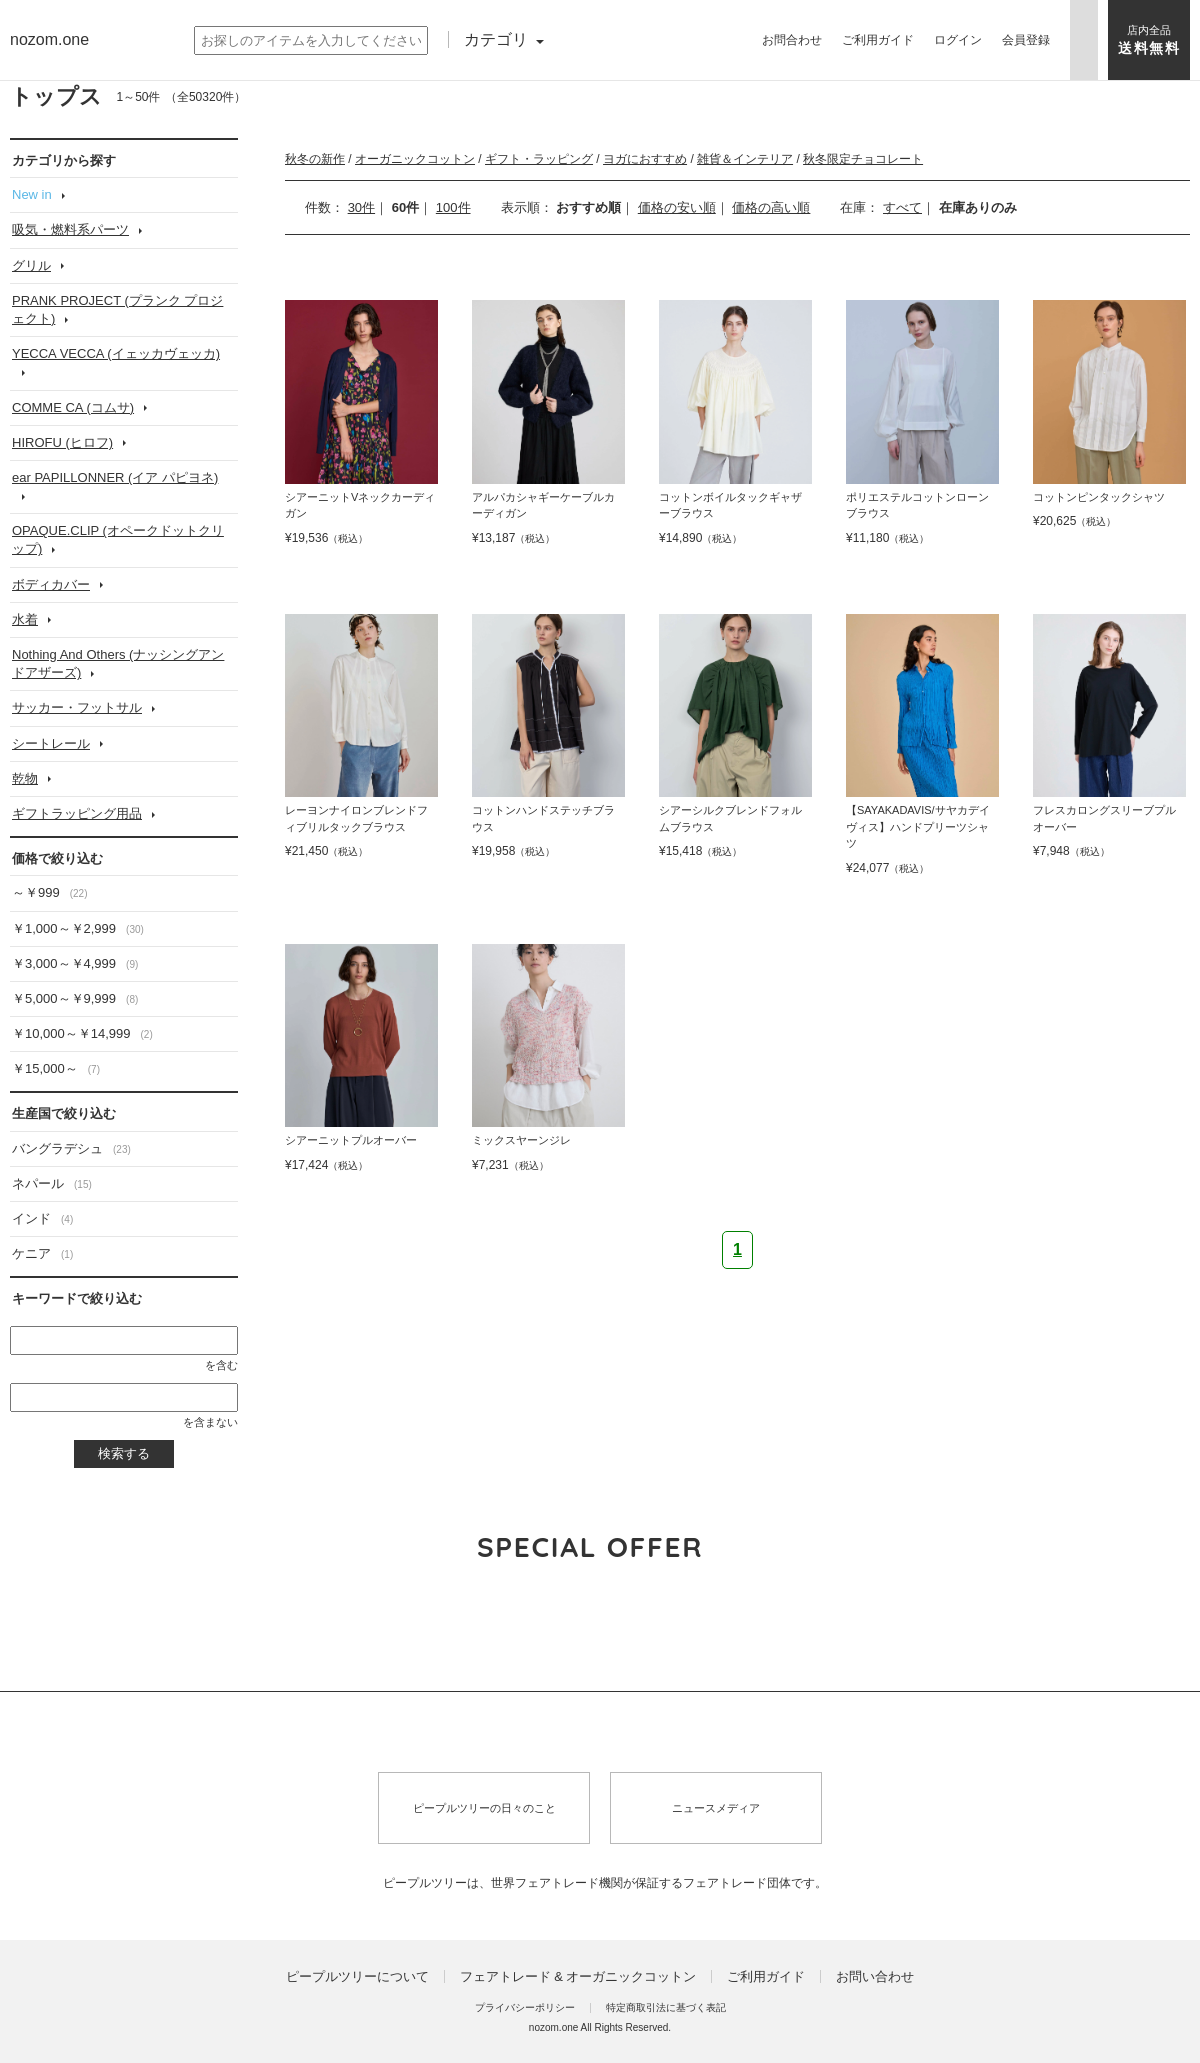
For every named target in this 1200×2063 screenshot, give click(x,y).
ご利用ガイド (766, 1976)
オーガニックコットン (415, 159)
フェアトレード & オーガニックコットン (578, 1976)
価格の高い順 (771, 207)
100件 (453, 207)
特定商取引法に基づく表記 (666, 2007)
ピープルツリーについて (357, 1976)
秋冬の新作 (315, 159)
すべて (902, 207)
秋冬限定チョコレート (863, 159)
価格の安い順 (677, 207)
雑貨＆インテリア (745, 159)
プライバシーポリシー (525, 2007)
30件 (361, 207)
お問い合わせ (875, 1976)
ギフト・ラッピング (539, 159)
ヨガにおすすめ (645, 159)
